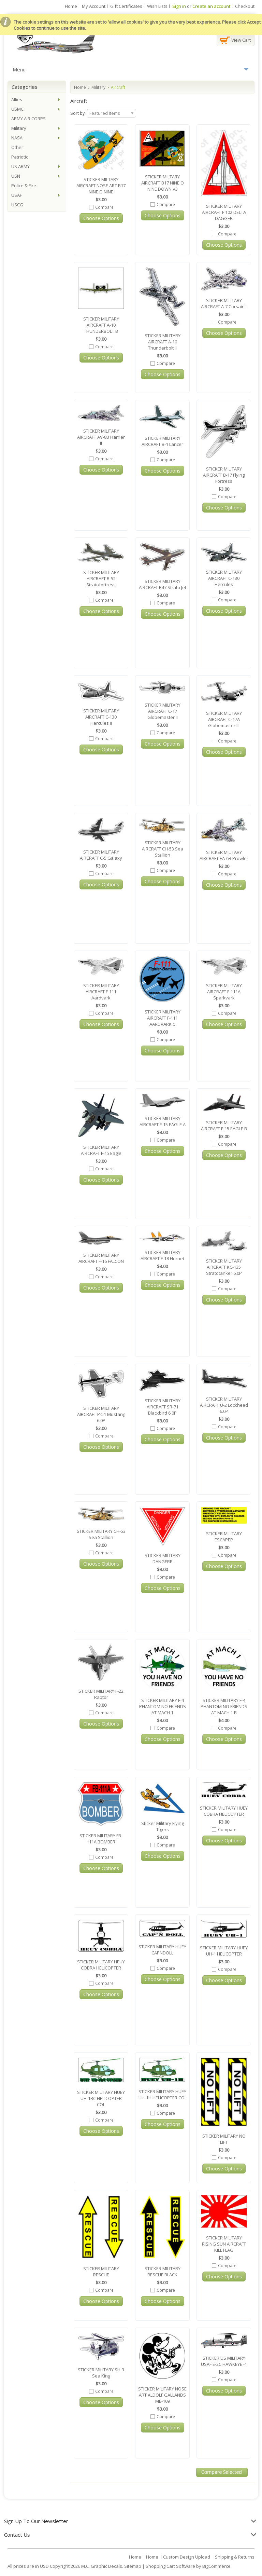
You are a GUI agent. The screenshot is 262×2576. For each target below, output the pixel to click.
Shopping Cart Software (170, 2566)
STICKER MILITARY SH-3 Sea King (101, 2373)
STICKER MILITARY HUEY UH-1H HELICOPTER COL (163, 2094)
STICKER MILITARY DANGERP (162, 1558)
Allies (16, 99)
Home (71, 6)
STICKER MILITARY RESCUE (101, 2271)
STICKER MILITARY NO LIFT (224, 2139)
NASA (17, 138)
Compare (104, 207)
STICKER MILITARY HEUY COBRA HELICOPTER (101, 1965)
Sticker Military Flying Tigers (162, 1826)
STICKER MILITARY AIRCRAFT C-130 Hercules (224, 578)
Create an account (211, 6)
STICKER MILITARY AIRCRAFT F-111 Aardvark (101, 991)
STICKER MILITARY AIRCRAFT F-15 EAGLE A (163, 1121)
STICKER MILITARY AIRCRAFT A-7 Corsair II (224, 303)
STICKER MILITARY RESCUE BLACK (162, 2271)
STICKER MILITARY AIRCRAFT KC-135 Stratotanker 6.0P (224, 1267)
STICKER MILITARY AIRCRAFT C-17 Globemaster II (162, 711)
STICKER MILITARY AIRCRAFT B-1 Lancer (162, 441)
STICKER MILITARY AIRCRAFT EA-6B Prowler (224, 855)
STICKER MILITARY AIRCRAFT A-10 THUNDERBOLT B (101, 325)
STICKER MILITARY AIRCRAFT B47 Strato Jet (162, 584)
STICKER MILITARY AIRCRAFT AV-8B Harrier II (101, 437)
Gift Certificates (126, 6)
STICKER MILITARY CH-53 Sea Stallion (101, 1534)
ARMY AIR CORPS (28, 118)
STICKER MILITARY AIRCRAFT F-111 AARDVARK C (162, 1018)
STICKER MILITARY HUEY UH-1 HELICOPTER (224, 1951)
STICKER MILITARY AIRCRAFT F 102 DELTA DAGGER (224, 212)
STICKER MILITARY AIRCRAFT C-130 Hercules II (101, 717)
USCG (17, 205)
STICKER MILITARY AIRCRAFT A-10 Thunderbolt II (162, 341)
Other (17, 147)
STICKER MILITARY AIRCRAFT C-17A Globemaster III (224, 719)
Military (98, 87)
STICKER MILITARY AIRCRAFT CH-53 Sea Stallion (162, 849)
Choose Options (101, 218)
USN (15, 176)
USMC (17, 109)
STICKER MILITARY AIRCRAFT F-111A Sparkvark (224, 991)
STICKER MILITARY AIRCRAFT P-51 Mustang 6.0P (101, 1414)
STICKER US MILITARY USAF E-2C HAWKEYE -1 (224, 2361)
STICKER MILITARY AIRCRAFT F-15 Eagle (101, 1150)
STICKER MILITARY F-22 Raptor (100, 1694)
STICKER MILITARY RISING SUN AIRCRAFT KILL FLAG (224, 2244)
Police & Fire (23, 185)
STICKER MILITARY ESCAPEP (224, 1536)
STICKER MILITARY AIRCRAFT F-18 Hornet (162, 1255)
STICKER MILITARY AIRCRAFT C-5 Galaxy (101, 855)
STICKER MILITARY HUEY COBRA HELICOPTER (224, 1811)
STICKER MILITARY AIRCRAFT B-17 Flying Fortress (224, 475)
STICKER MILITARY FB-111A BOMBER (100, 1838)
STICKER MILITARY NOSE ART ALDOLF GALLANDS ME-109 (162, 2395)
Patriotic (19, 157)
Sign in (179, 6)
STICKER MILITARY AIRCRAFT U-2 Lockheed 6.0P (224, 1405)
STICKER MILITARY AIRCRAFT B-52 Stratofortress (101, 578)
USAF (16, 195)
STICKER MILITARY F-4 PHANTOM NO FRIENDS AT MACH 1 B (224, 1706)
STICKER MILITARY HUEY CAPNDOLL (162, 1950)
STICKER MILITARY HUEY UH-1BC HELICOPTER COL (101, 2098)
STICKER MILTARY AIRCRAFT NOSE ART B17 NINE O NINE (101, 185)
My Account (93, 6)
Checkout (244, 6)
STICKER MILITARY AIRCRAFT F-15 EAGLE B (224, 1125)
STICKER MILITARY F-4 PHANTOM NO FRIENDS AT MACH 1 (162, 1706)
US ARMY (20, 166)
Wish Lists (157, 6)
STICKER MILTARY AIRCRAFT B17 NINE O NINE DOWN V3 (162, 183)
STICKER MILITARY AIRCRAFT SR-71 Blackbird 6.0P (162, 1407)
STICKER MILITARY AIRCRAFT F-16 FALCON (101, 1258)
